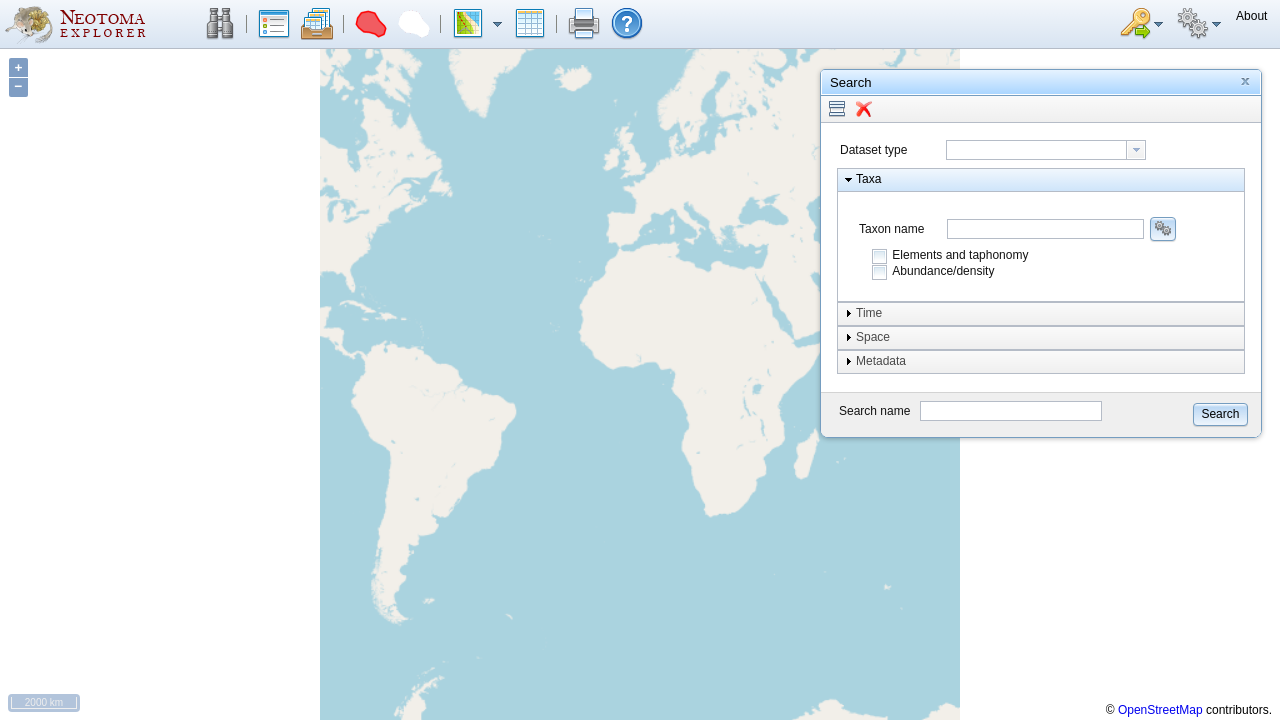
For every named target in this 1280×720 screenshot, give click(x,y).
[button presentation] (1136, 150)
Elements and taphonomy (960, 255)
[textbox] (1036, 150)
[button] (220, 24)
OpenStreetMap (1160, 710)
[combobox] (1046, 150)
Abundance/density (943, 271)
